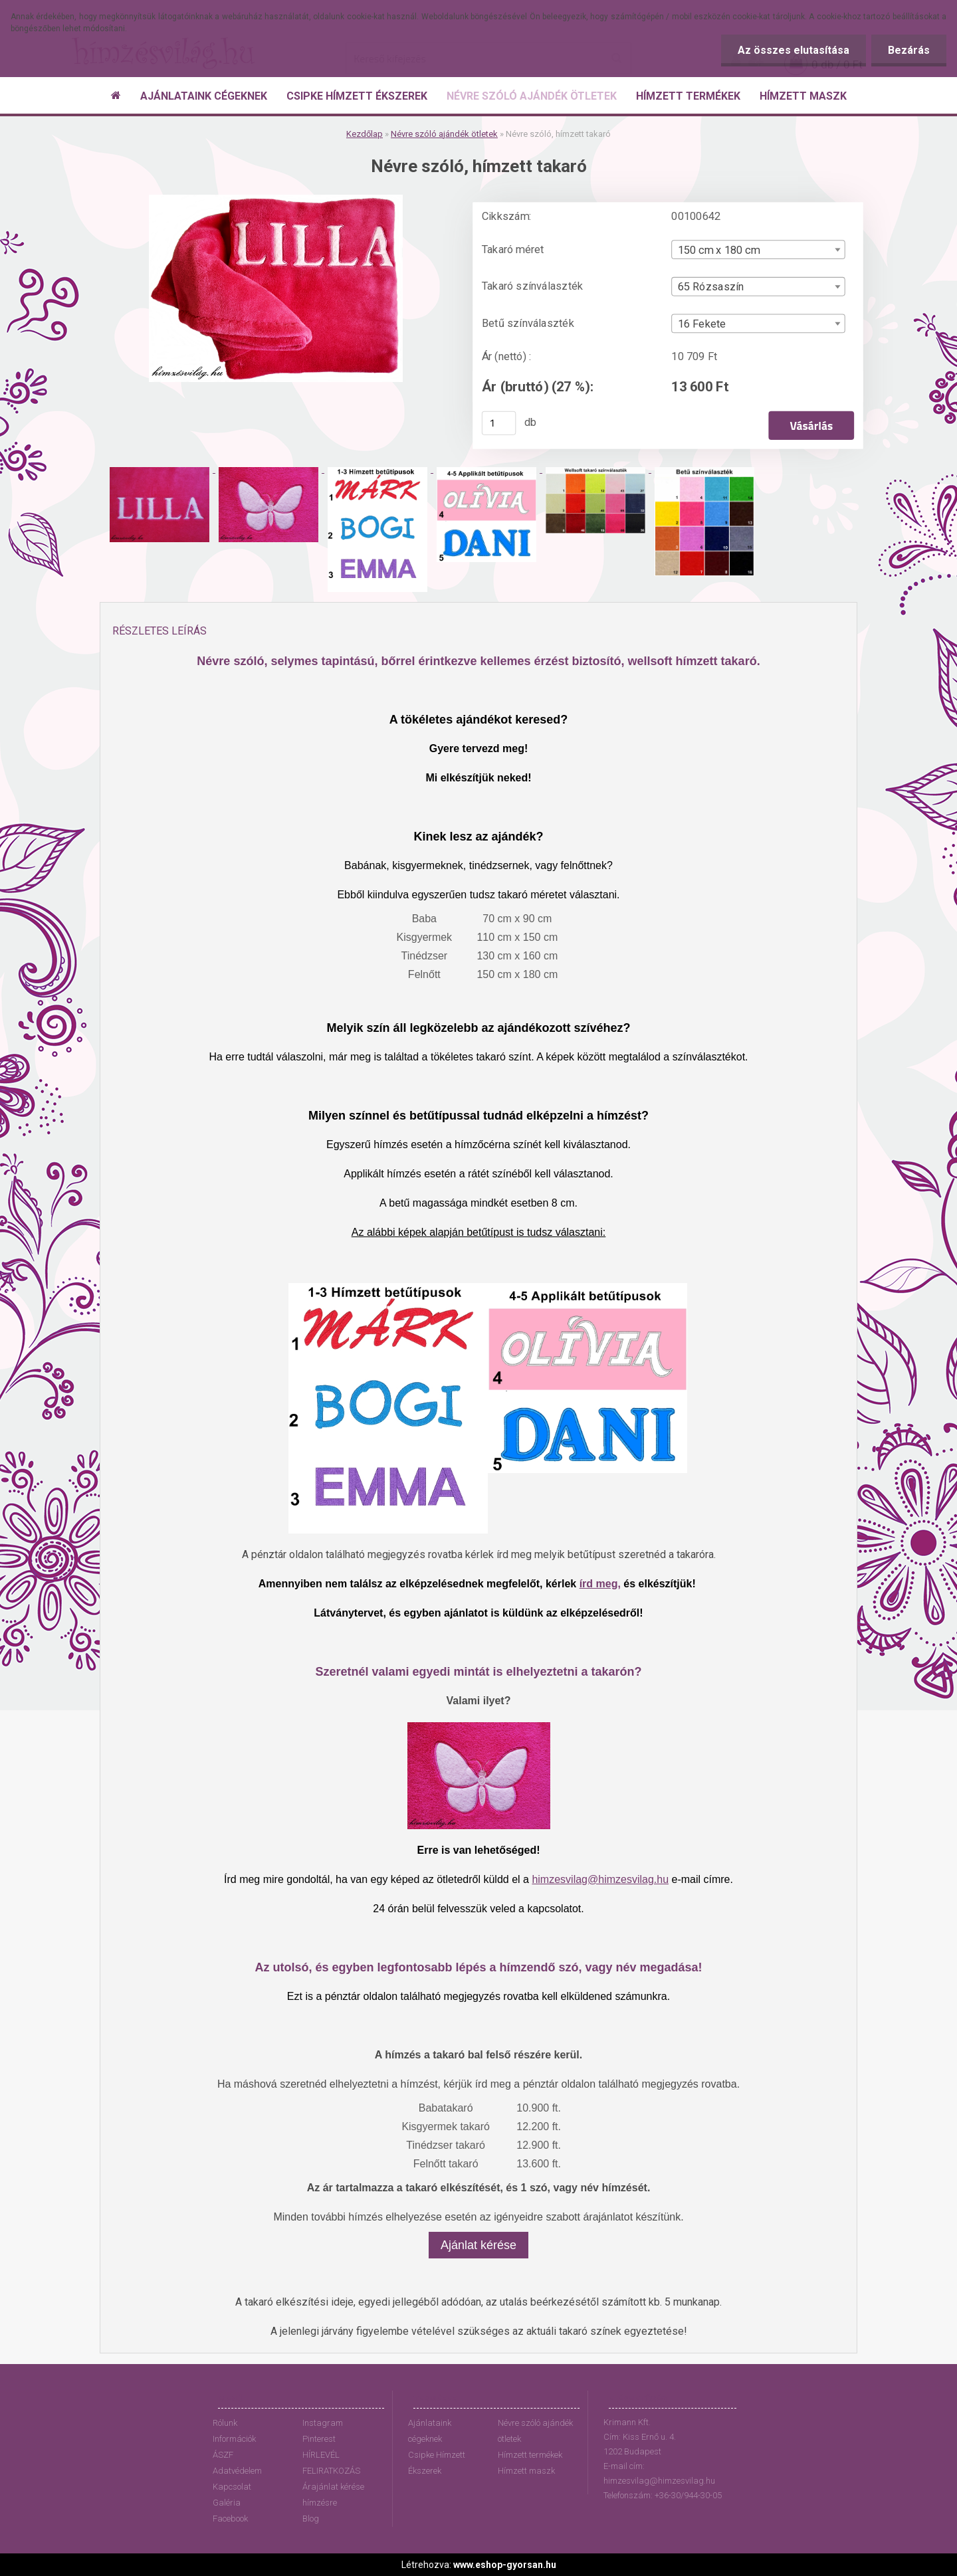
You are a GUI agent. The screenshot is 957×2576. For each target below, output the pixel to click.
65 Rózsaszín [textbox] (711, 287)
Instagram (322, 2423)
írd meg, (600, 1583)
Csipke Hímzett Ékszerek (436, 2463)
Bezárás (909, 50)
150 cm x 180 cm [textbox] (719, 249)
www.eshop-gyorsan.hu (504, 2564)
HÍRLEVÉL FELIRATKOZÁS (331, 2463)
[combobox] (758, 249)
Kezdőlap (364, 134)
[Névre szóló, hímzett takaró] (276, 199)
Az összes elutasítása (793, 50)
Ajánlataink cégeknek (429, 2431)
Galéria (227, 2503)
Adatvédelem (237, 2471)
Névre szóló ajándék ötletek (444, 134)
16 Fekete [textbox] (702, 324)
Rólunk (225, 2423)
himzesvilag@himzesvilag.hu (600, 1879)
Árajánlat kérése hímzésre (333, 2495)
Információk (234, 2439)
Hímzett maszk (526, 2471)
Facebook (230, 2519)
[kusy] (499, 423)
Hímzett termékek (530, 2455)
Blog (310, 2519)
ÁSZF (223, 2455)
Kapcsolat (232, 2487)
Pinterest (319, 2439)
